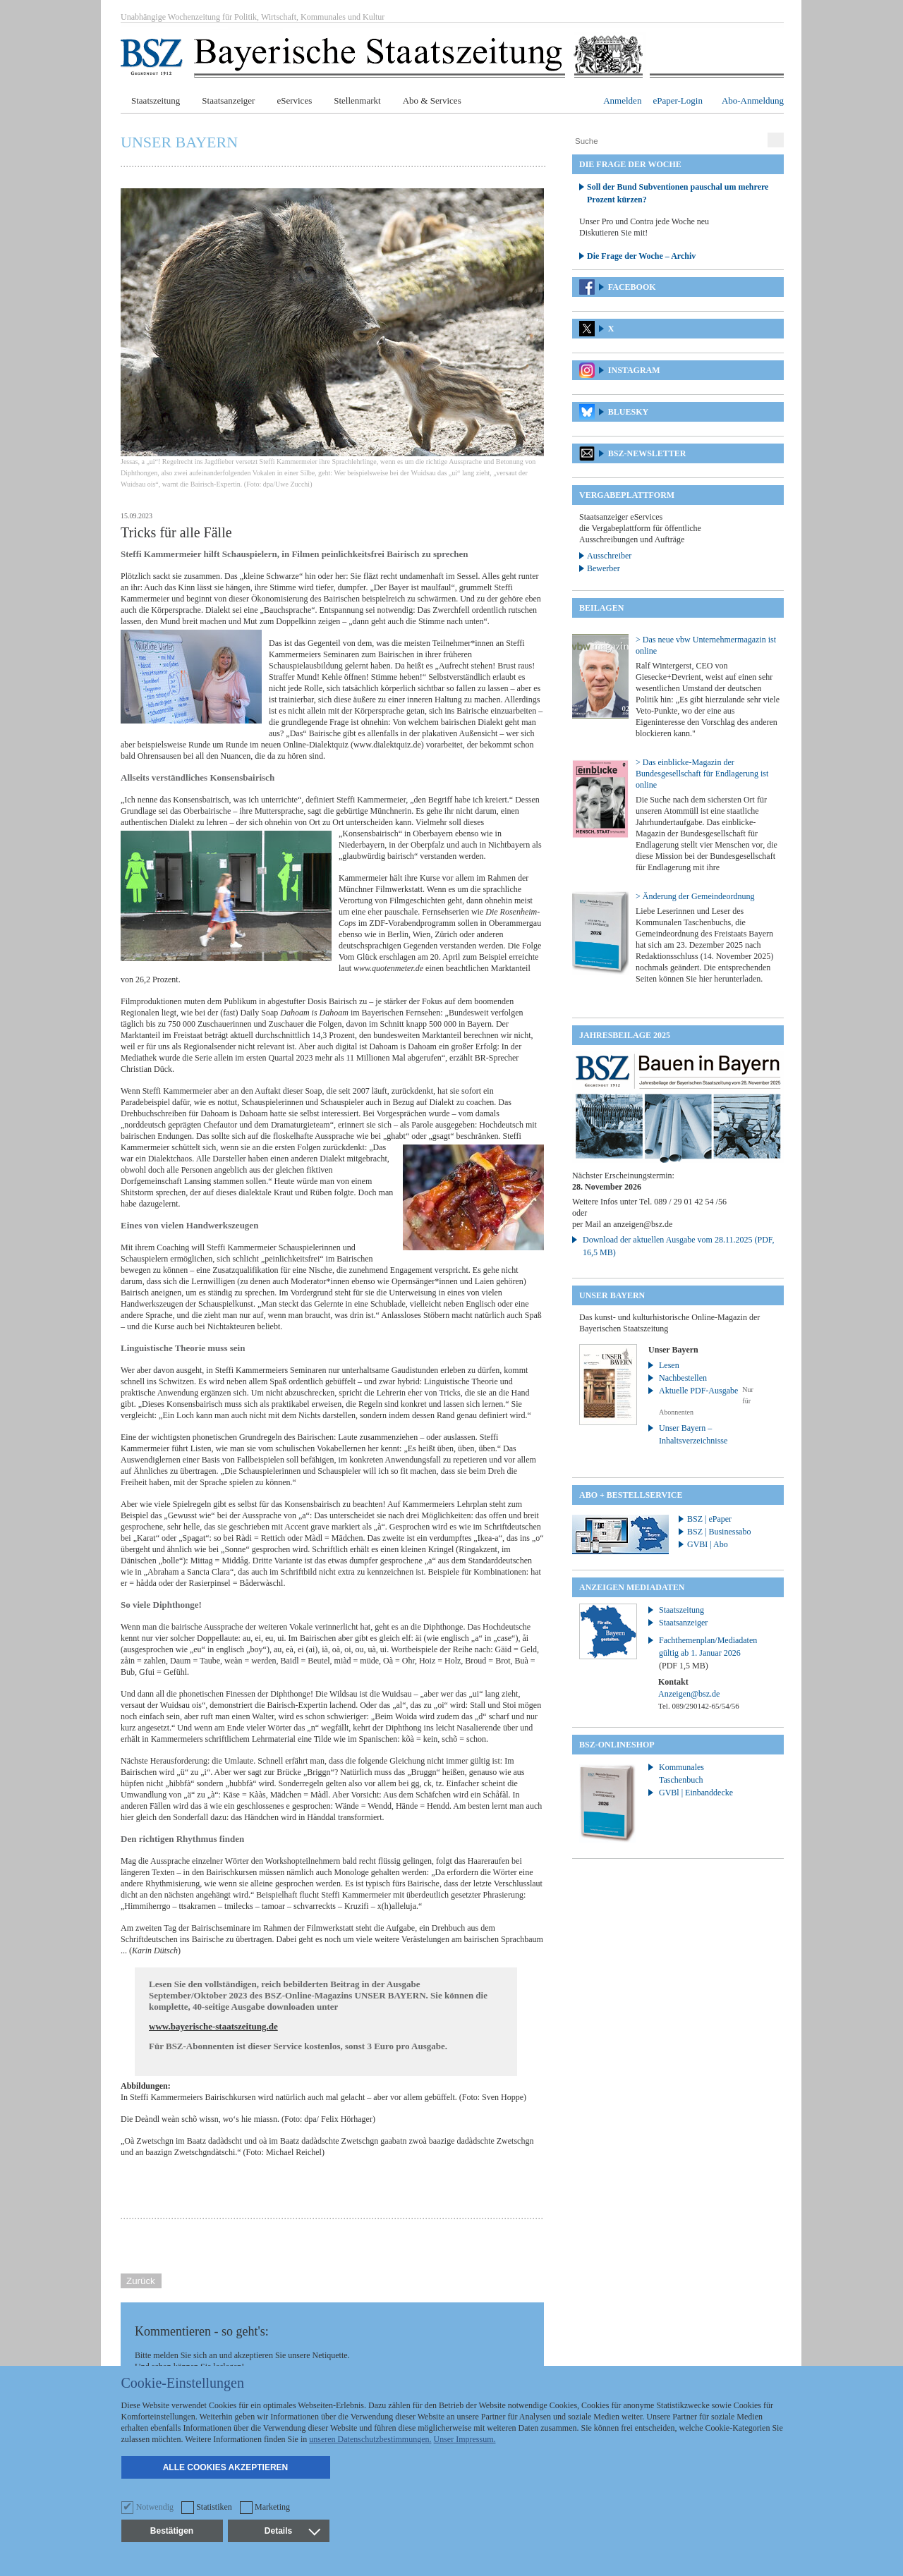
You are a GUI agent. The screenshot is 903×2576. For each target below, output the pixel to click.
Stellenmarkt (357, 100)
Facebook (632, 287)
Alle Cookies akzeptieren (226, 2467)
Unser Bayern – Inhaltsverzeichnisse (693, 1434)
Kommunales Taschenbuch (681, 1773)
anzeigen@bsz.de (642, 1224)
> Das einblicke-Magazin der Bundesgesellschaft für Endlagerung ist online (702, 773)
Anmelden (622, 100)
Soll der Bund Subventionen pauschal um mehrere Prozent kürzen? (677, 193)
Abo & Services (432, 100)
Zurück (140, 2281)
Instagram (634, 370)
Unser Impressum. (465, 2439)
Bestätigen (171, 2531)
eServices (294, 100)
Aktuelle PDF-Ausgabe (698, 1391)
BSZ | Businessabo (719, 1532)
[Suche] (668, 141)
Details (292, 2531)
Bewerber (603, 568)
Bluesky (628, 412)
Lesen (669, 1365)
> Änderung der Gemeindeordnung (695, 896)
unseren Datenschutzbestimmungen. (370, 2439)
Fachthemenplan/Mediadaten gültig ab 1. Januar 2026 (708, 1653)
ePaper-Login (678, 100)
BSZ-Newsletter (647, 453)
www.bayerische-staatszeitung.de (213, 2026)
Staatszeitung (155, 100)
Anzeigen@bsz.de (689, 1694)
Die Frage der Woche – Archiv (641, 256)
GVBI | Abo (707, 1544)
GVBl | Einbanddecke (696, 1792)
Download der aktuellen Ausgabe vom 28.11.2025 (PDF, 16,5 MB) (679, 1246)
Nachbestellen (683, 1378)
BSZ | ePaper (709, 1519)
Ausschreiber (609, 556)
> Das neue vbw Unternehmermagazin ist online (706, 645)
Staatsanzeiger (228, 100)
